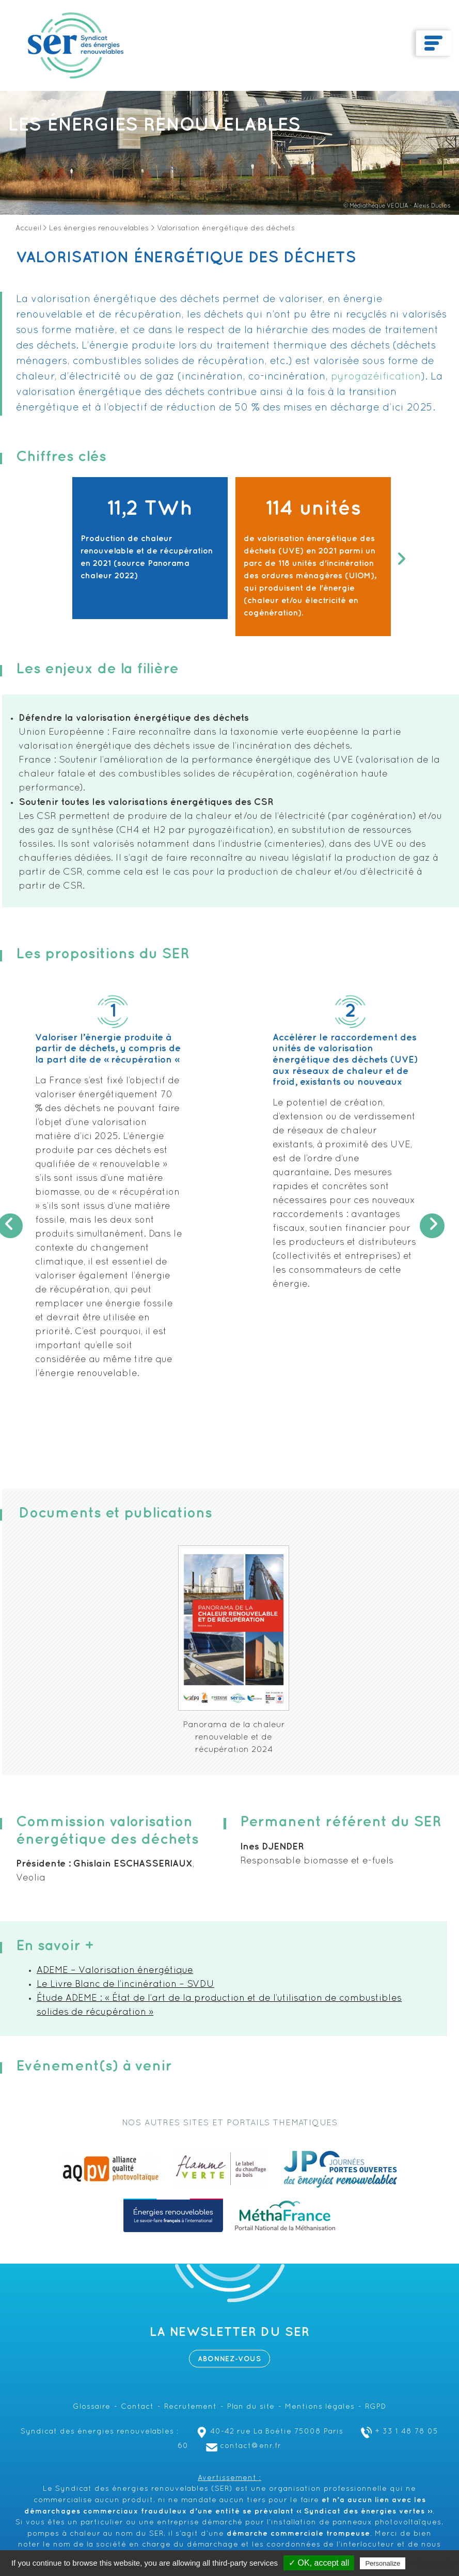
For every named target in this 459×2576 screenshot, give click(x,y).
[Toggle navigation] (433, 43)
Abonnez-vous (229, 2359)
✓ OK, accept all (319, 2562)
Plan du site (251, 2407)
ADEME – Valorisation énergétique (115, 1970)
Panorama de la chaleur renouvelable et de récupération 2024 (234, 1737)
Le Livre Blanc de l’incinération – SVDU (125, 1984)
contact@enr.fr (242, 2446)
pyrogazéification (376, 377)
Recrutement (190, 2407)
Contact (137, 2407)
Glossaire (91, 2407)
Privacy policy (432, 2563)
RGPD (375, 2407)
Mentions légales (320, 2407)
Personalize (382, 2563)
